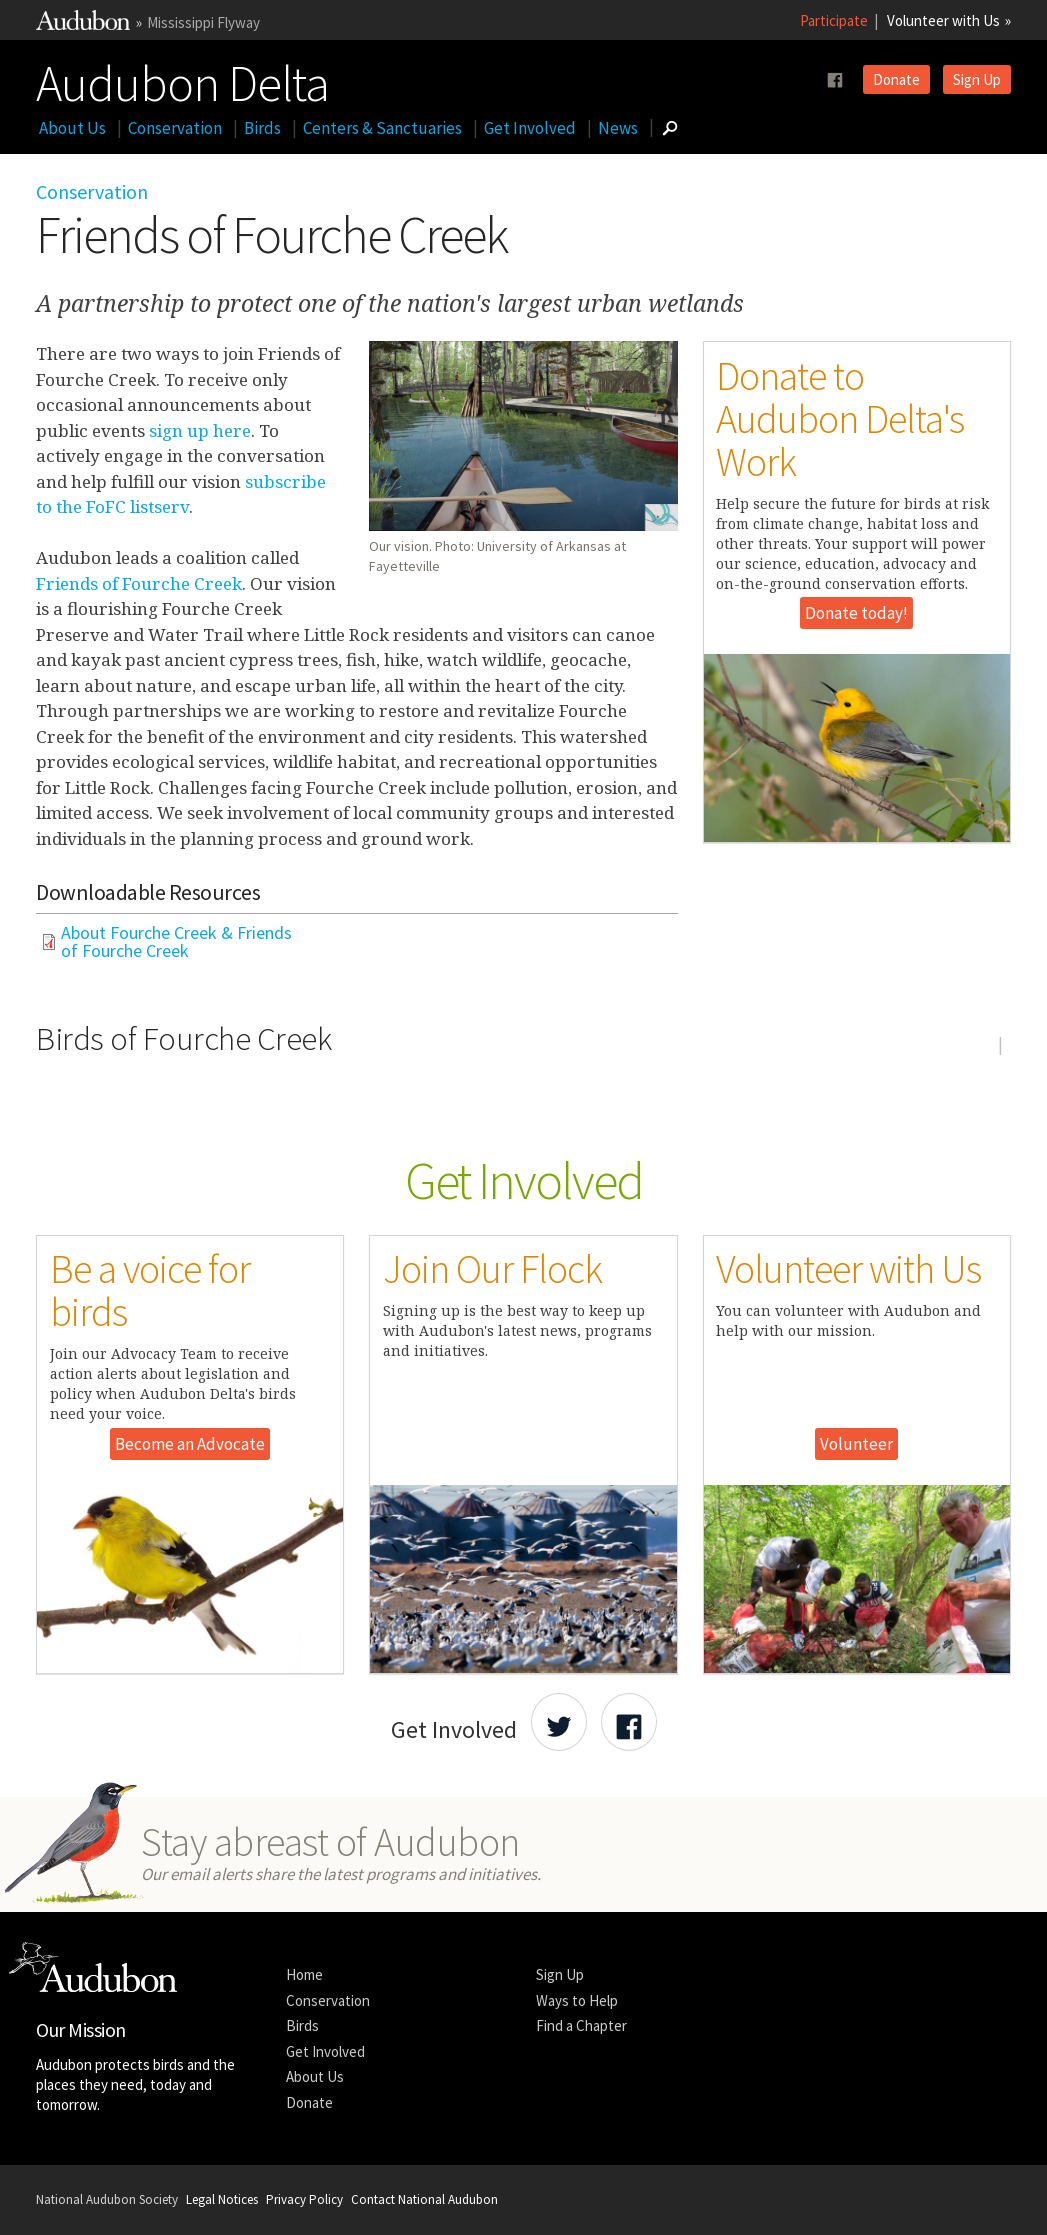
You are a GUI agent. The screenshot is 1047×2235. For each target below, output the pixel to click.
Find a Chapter (581, 2025)
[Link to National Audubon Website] (83, 24)
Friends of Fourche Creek (139, 583)
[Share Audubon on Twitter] (559, 1722)
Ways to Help (577, 2000)
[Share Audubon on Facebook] (629, 1722)
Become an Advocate (190, 1444)
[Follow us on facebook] (835, 80)
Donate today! (856, 613)
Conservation (175, 128)
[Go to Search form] (670, 128)
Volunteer (856, 1444)
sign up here (200, 430)
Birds (262, 128)
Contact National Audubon (424, 2199)
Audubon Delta (182, 79)
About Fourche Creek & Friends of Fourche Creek (176, 942)
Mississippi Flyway (203, 22)
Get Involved (530, 128)
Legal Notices (222, 2199)
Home (304, 1974)
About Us (72, 128)
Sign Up (977, 79)
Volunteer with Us (943, 20)
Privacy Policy (304, 2199)
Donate (896, 79)
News (618, 128)
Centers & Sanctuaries (382, 128)
